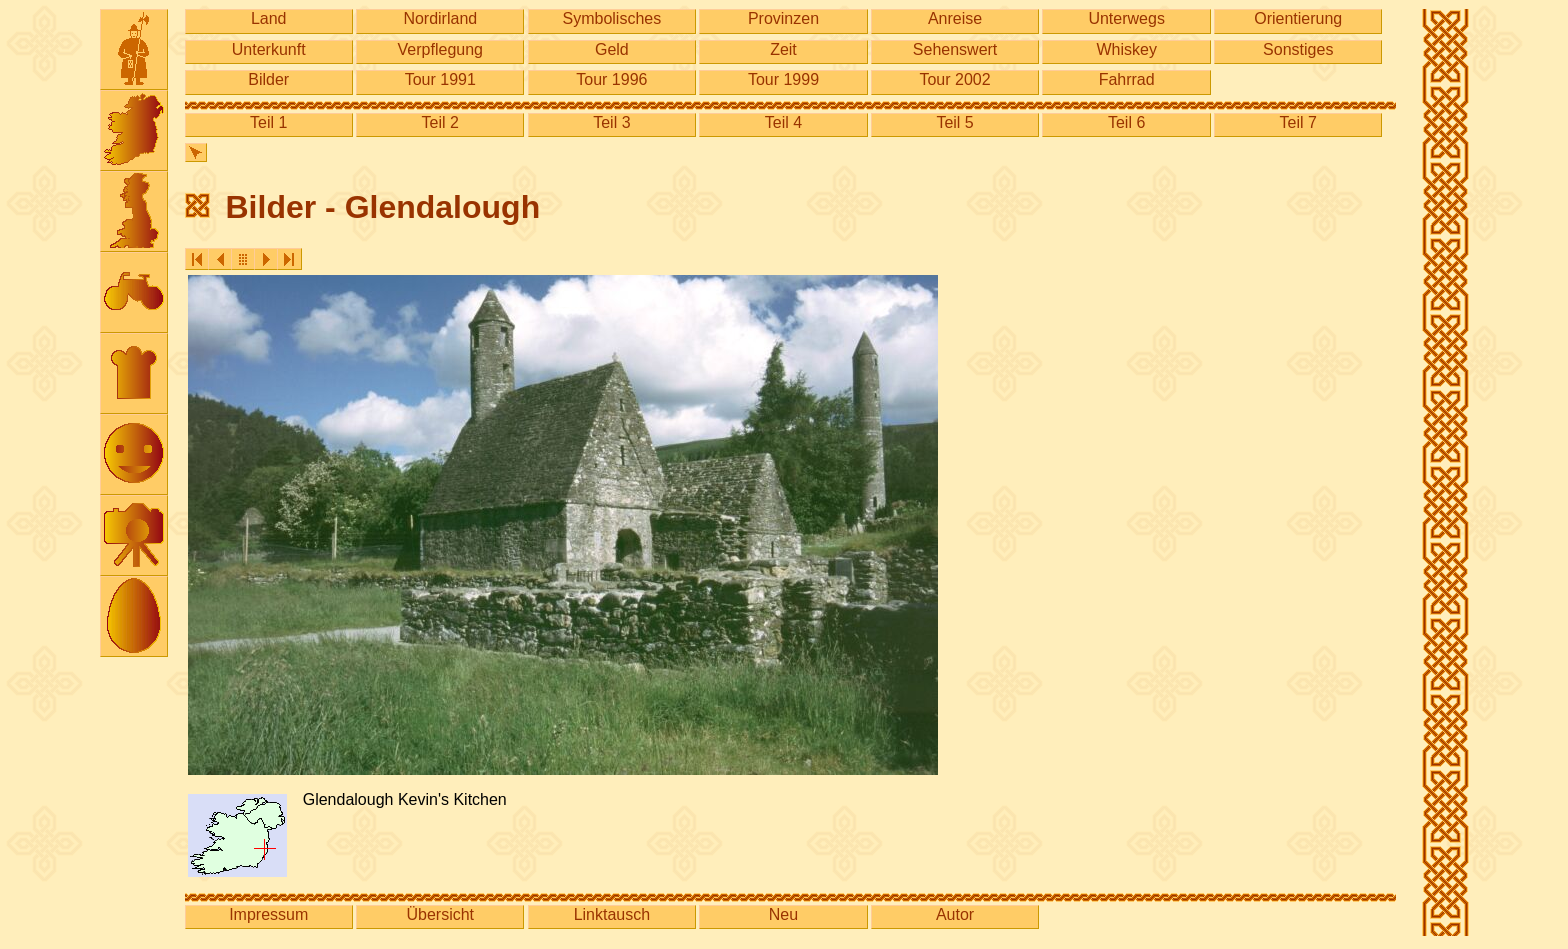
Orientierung (1298, 18)
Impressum (268, 914)
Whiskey (1126, 49)
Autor (955, 914)
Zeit (783, 49)
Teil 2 (440, 122)
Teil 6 (1126, 122)
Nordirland (440, 18)
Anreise (955, 18)
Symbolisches (612, 18)
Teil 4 (783, 122)
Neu (783, 914)
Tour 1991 (440, 79)
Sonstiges (1298, 49)
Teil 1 (268, 122)
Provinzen (783, 18)
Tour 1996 (611, 79)
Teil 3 (611, 122)
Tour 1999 (783, 79)
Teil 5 (954, 122)
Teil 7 (1298, 122)
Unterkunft (269, 49)
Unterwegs (1126, 18)
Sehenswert (955, 49)
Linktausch (612, 914)
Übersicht (440, 914)
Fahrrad (1127, 79)
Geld (612, 49)
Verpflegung (440, 49)
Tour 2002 (954, 79)
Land (269, 18)
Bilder (268, 79)
